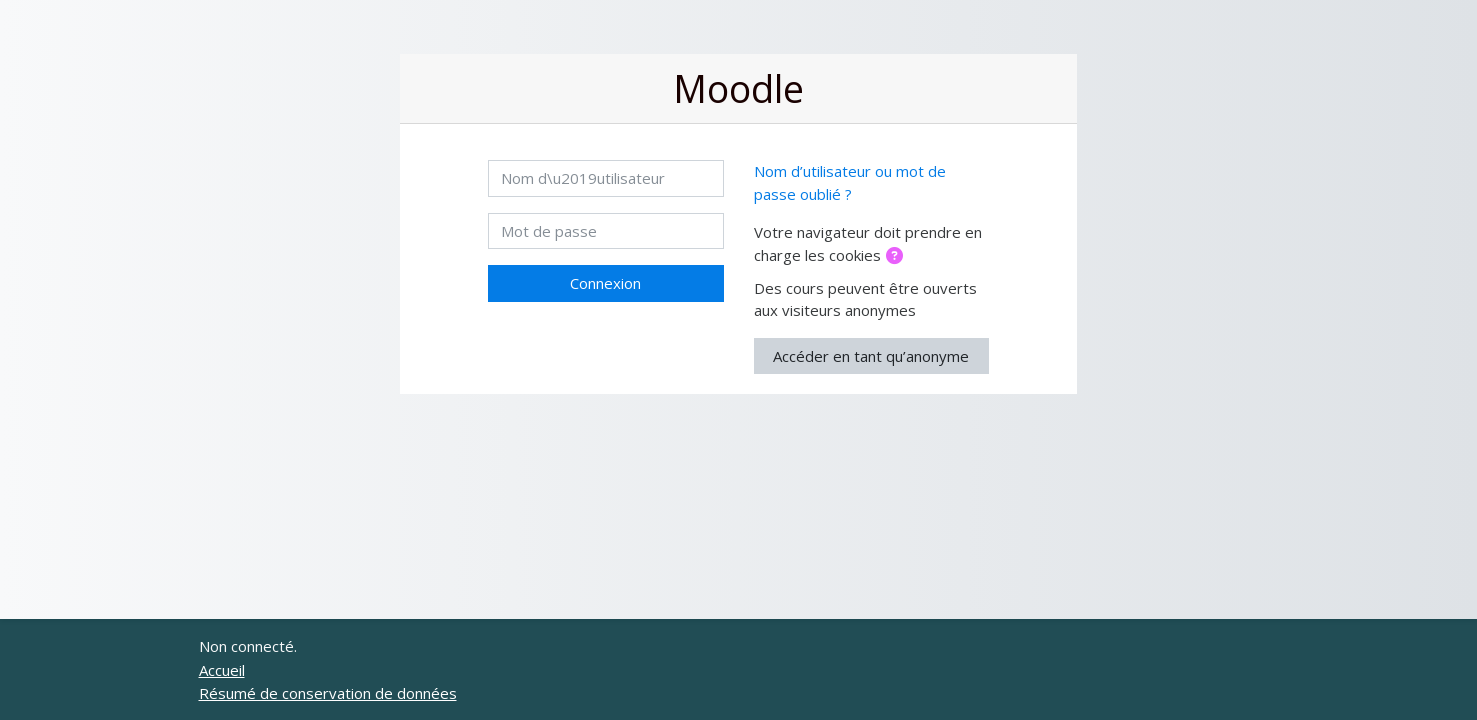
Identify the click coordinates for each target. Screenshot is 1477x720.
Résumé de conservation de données (328, 693)
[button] (898, 256)
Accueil (222, 670)
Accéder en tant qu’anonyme (871, 356)
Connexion (605, 283)
